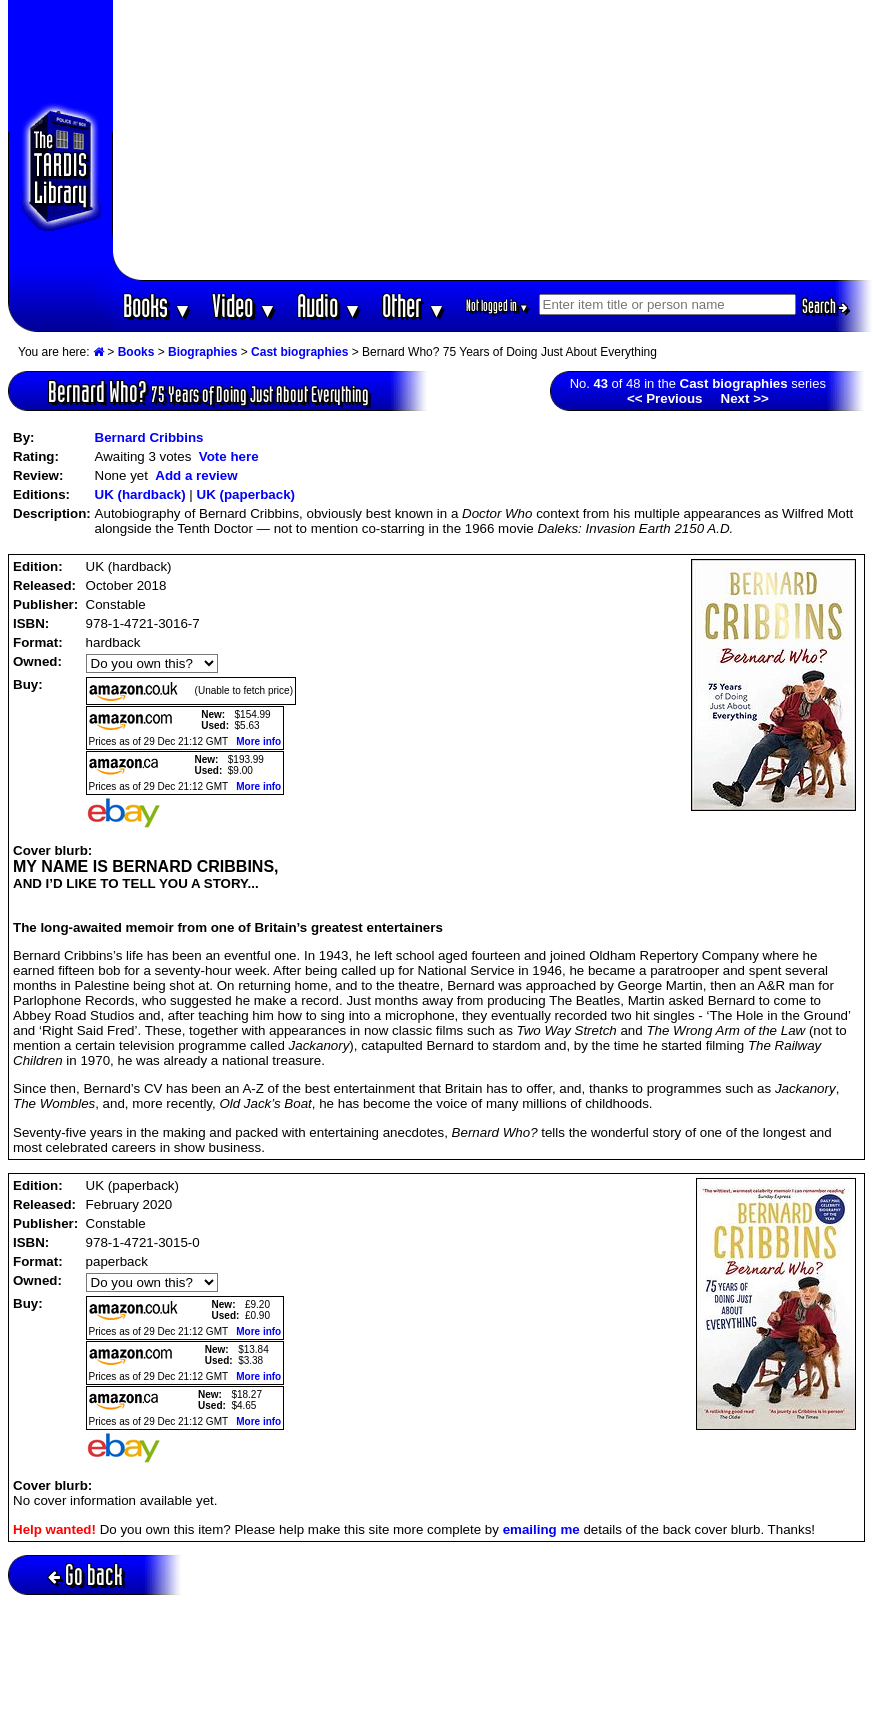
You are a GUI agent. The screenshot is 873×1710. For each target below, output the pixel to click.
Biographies (202, 352)
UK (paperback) (246, 494)
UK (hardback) (140, 494)
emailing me (541, 1529)
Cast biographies (299, 352)
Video (244, 305)
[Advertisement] (492, 140)
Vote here (229, 456)
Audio (329, 305)
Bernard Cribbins (149, 437)
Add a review (196, 475)
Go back (85, 1574)
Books (157, 305)
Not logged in (497, 305)
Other (414, 305)
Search (825, 306)
